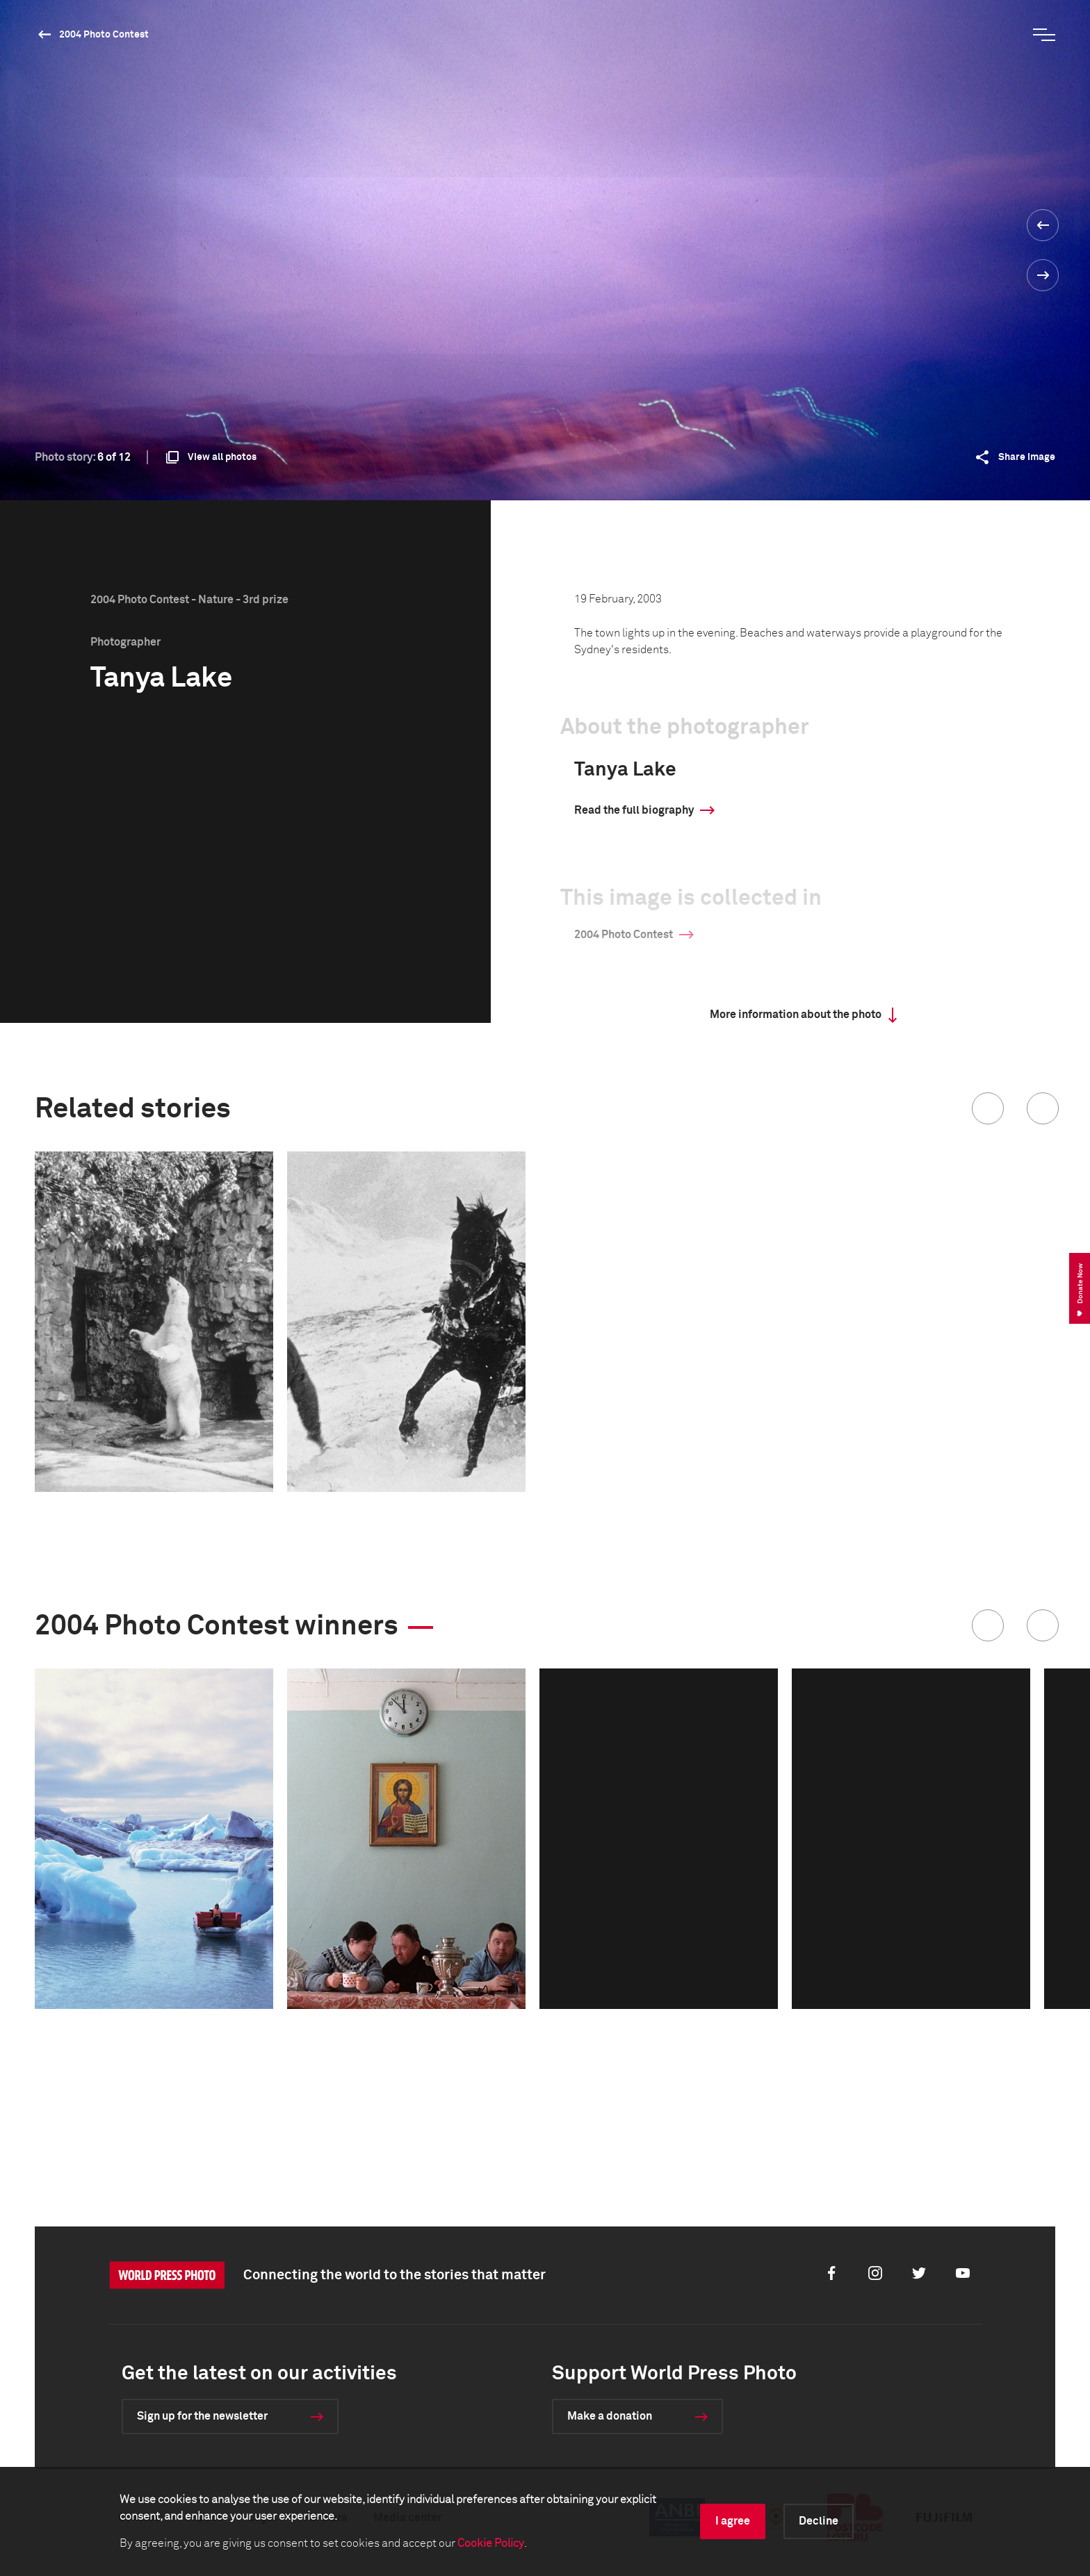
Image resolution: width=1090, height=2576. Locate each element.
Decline (818, 2521)
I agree (732, 2521)
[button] (988, 1108)
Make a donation (609, 2416)
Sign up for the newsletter (202, 2416)
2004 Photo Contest (104, 35)
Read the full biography (634, 810)
